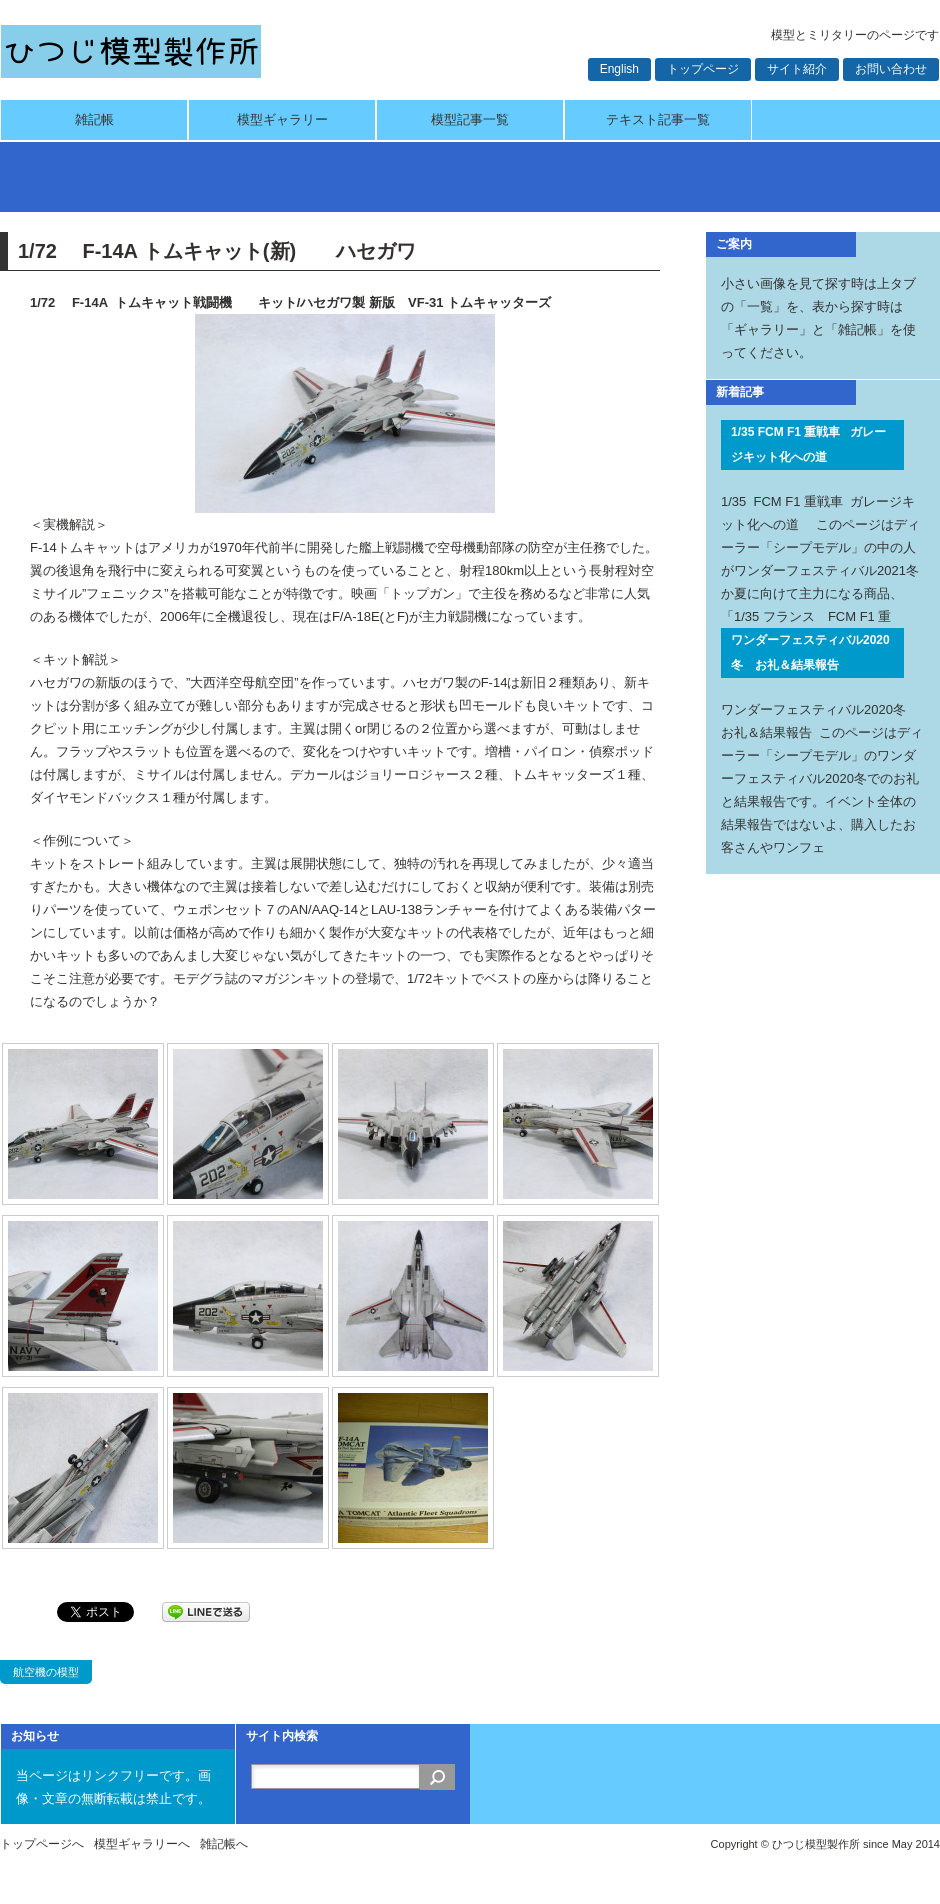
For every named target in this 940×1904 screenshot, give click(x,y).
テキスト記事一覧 (658, 119)
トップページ (703, 69)
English (619, 69)
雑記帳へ (224, 1844)
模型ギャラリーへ (142, 1844)
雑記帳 (94, 119)
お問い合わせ (891, 69)
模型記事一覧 (470, 119)
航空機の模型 (46, 1672)
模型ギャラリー (282, 119)
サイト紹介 (797, 69)
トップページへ (42, 1844)
